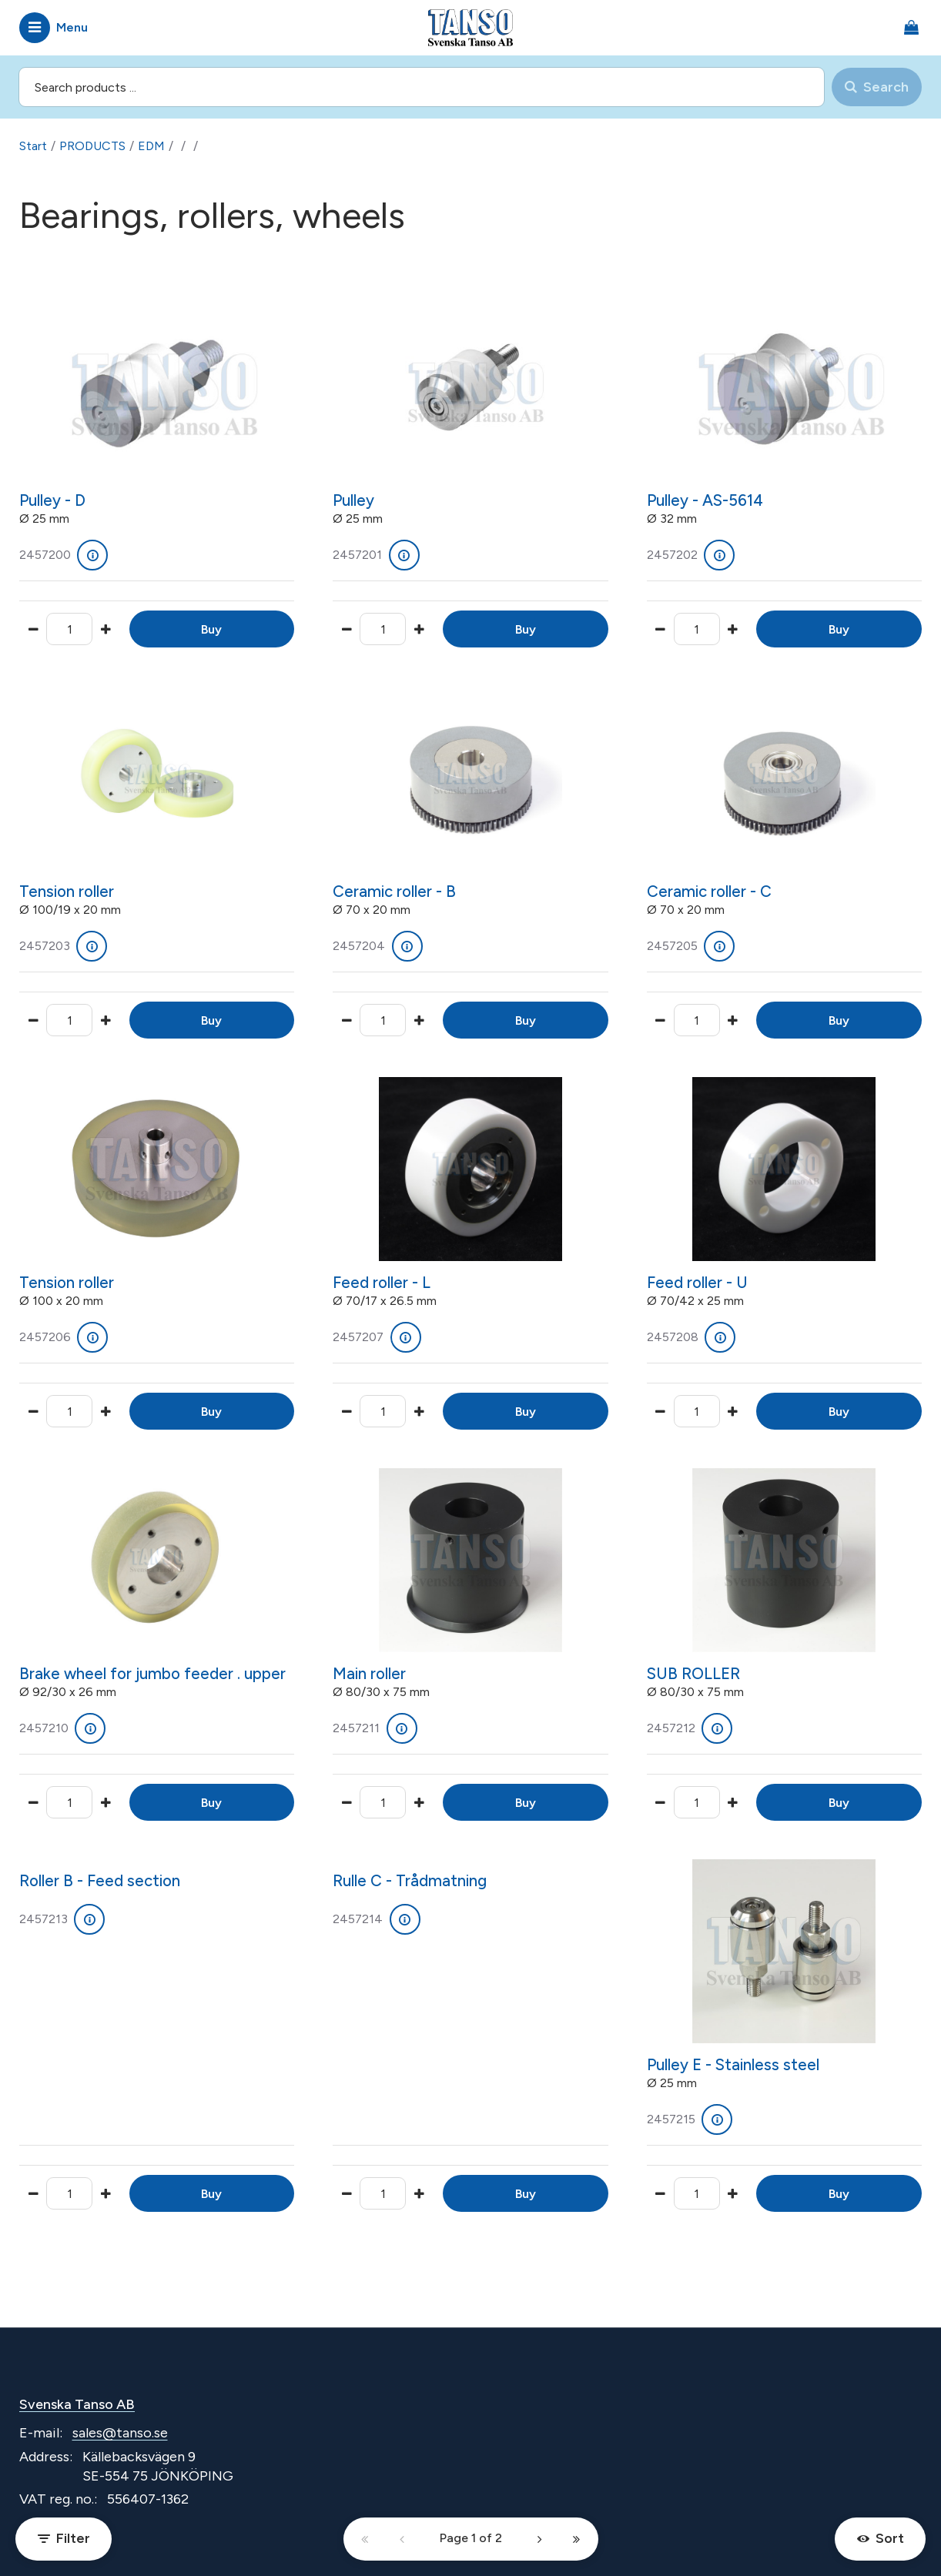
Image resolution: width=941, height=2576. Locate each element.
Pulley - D (52, 500)
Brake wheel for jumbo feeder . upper (152, 1673)
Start (33, 146)
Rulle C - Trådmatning (410, 1881)
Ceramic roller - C (709, 891)
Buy (211, 629)
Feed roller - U (697, 1282)
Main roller (369, 1673)
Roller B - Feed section (99, 1881)
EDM (151, 146)
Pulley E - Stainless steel (733, 2065)
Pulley (353, 500)
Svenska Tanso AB (77, 2404)
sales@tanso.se (120, 2432)
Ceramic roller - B (394, 891)
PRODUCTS (92, 146)
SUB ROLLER (693, 1673)
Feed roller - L (381, 1282)
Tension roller (66, 891)
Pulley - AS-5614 (705, 500)
